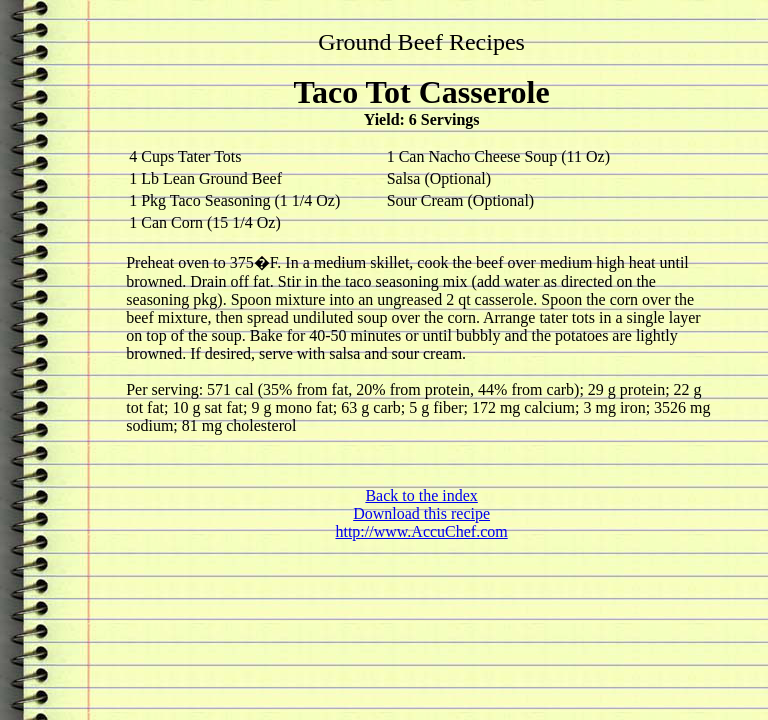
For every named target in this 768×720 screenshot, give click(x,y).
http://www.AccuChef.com (421, 531)
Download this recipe (421, 513)
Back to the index (421, 495)
